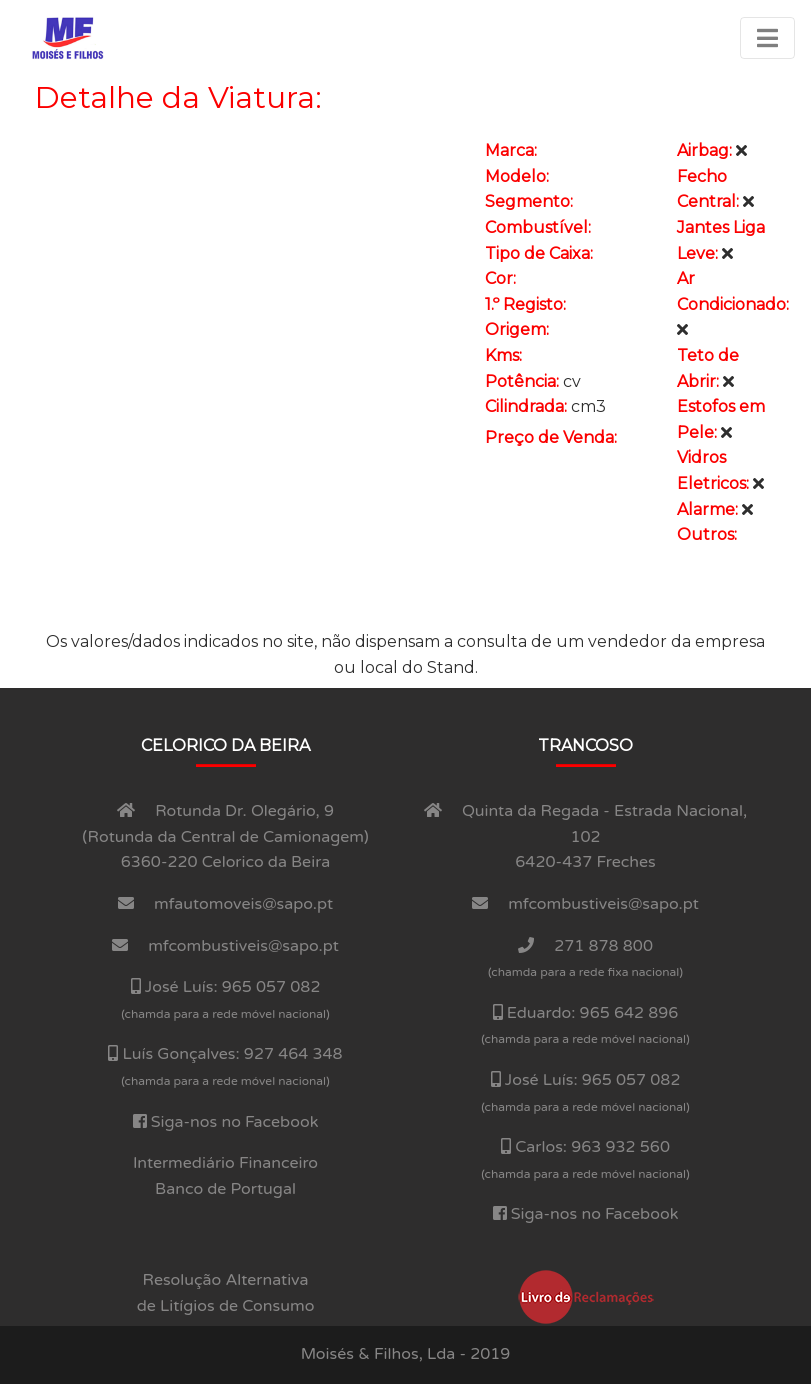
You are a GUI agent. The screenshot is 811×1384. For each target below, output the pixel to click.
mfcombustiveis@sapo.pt (243, 946)
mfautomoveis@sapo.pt (243, 904)
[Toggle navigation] (767, 38)
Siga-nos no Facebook (235, 1122)
